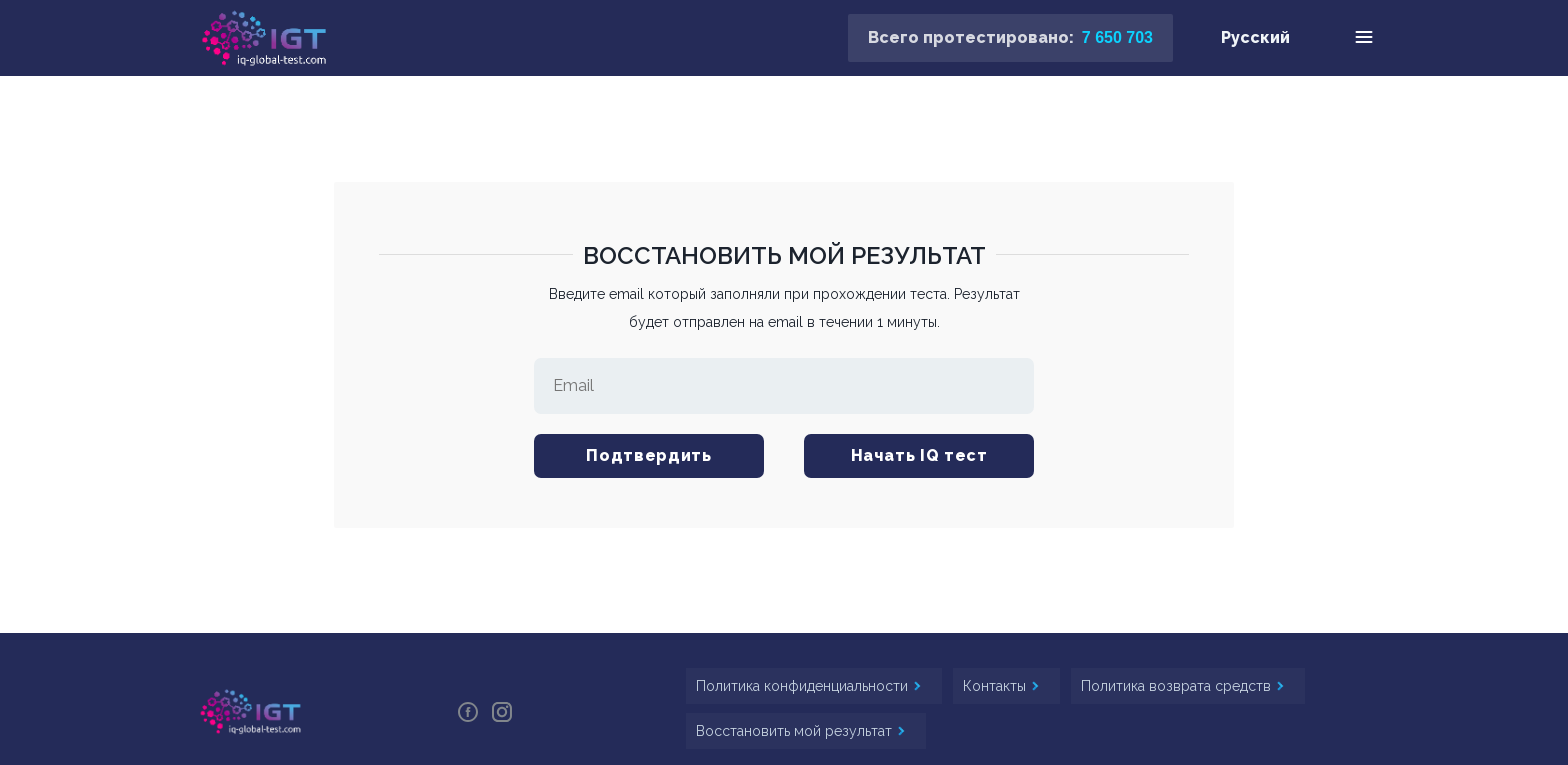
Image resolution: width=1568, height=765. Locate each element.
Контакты (996, 686)
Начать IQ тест (919, 455)
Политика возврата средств (1178, 686)
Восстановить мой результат (796, 731)
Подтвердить (648, 455)
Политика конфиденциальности (804, 686)
